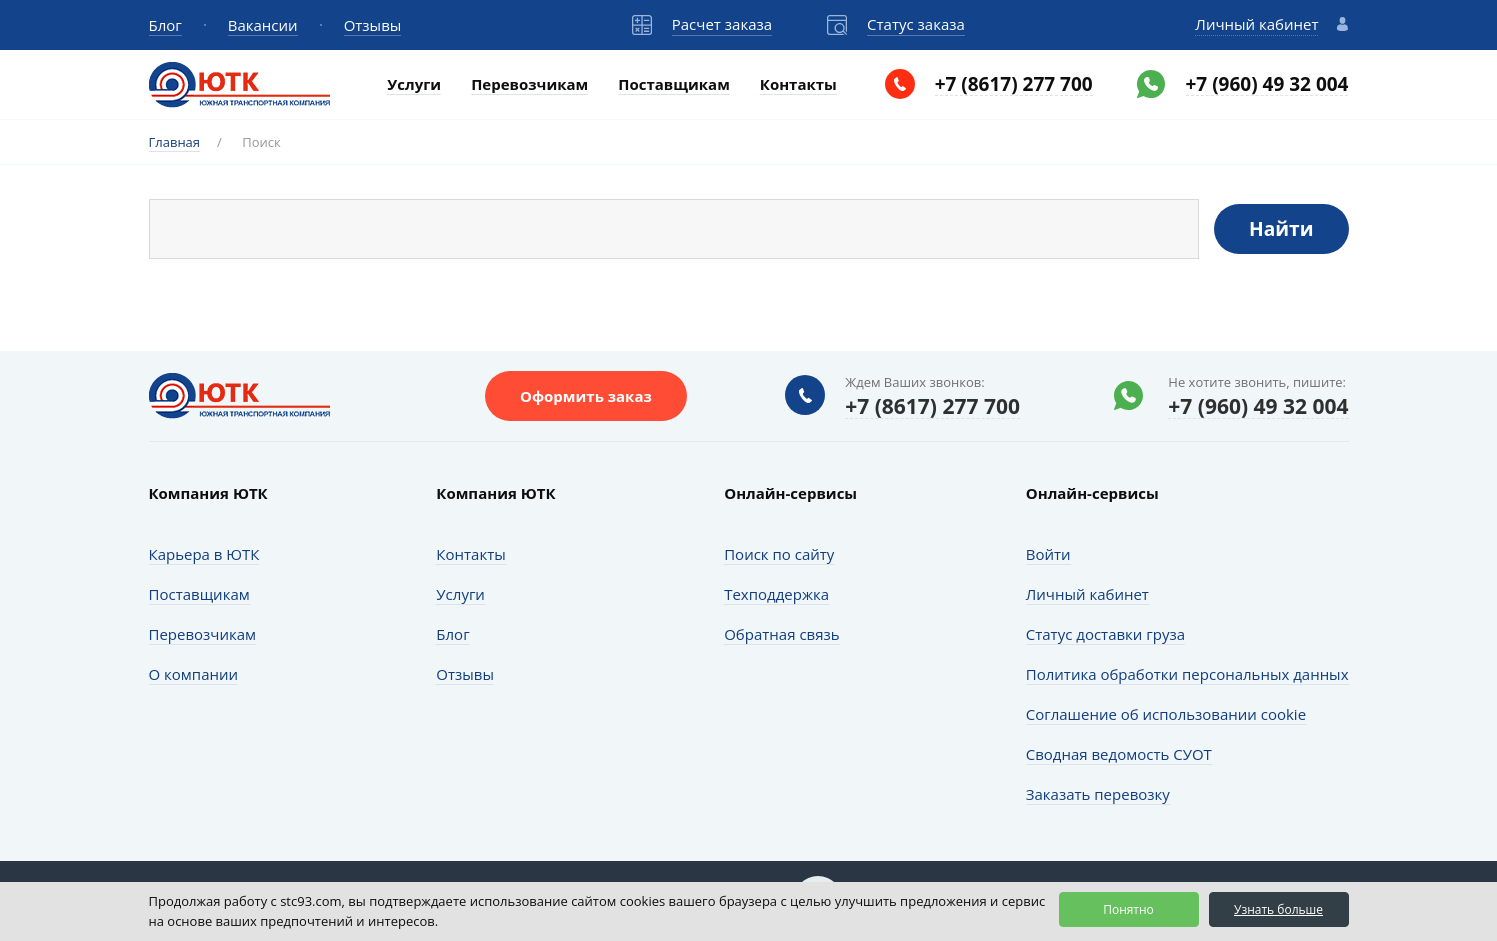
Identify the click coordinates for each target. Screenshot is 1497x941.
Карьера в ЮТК (204, 554)
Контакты (798, 84)
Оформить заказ (586, 396)
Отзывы (373, 25)
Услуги (414, 84)
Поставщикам (674, 84)
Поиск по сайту (779, 554)
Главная (175, 142)
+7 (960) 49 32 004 (1267, 84)
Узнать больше (1278, 909)
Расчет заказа (722, 24)
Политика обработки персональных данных (1187, 674)
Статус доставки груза (1105, 634)
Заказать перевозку (1098, 794)
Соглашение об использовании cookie (1166, 714)
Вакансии (263, 25)
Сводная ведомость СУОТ (1119, 754)
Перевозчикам (529, 84)
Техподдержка (776, 594)
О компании (194, 674)
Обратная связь (781, 634)
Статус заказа (916, 24)
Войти (1048, 554)
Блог (165, 25)
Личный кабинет (1256, 24)
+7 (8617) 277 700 (1014, 84)
